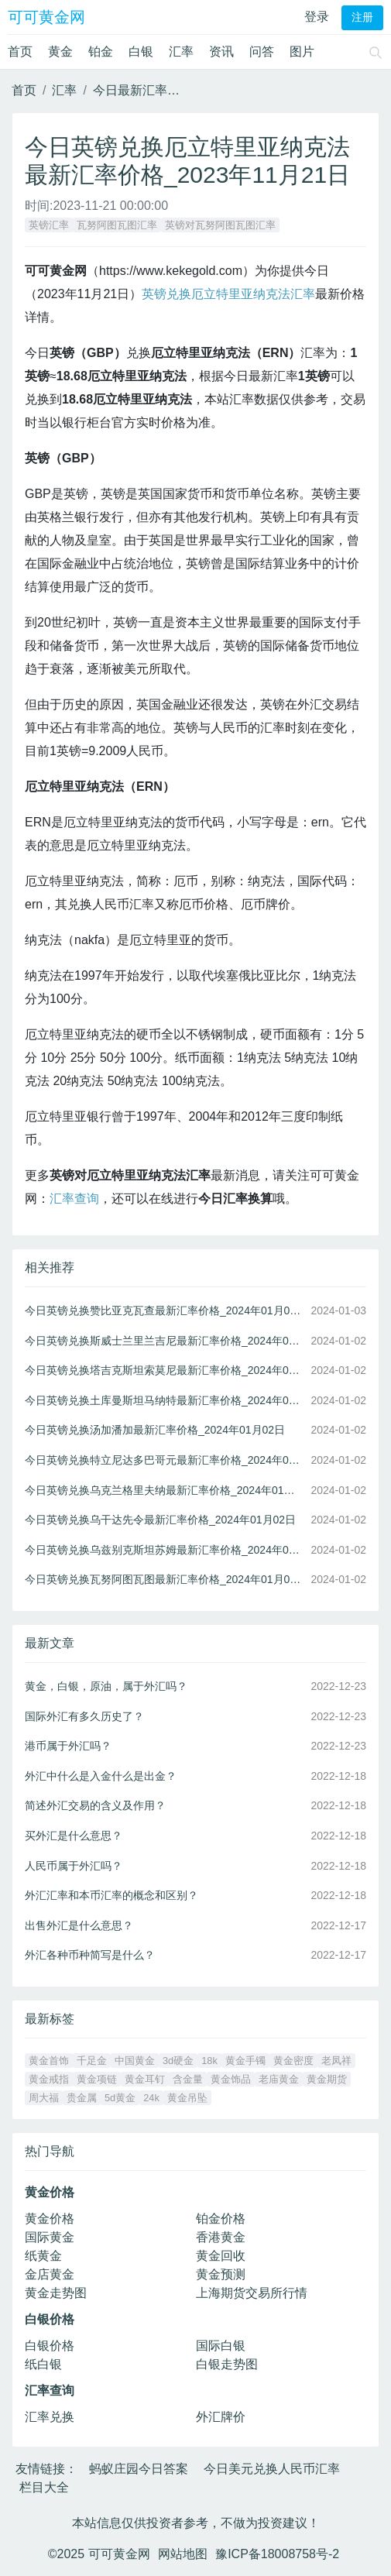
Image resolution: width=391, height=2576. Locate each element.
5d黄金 (120, 2098)
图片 (302, 51)
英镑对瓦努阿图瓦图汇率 (220, 225)
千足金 (92, 2060)
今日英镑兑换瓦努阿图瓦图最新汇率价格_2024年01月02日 (164, 1579)
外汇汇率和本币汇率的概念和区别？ (111, 1895)
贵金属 (82, 2098)
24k (151, 2098)
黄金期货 (327, 2079)
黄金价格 (49, 2218)
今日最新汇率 (130, 90)
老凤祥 (336, 2060)
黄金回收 (220, 2255)
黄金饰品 (231, 2079)
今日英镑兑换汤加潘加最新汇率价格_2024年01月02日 (155, 1430)
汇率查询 (74, 1198)
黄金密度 (293, 2060)
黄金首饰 (49, 2060)
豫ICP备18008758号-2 (277, 2554)
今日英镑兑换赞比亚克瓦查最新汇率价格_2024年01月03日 (164, 1310)
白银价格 (49, 2345)
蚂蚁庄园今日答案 (138, 2468)
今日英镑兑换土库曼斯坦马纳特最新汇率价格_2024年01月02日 (164, 1400)
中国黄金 (135, 2060)
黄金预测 (220, 2274)
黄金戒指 (49, 2079)
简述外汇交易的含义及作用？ (95, 1805)
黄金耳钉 (145, 2079)
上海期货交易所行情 (251, 2293)
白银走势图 (227, 2364)
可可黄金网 (46, 17)
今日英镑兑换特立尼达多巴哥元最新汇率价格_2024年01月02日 (164, 1460)
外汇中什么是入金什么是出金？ (101, 1776)
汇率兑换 (49, 2416)
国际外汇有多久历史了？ (84, 1716)
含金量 (188, 2079)
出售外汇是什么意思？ (79, 1925)
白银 (141, 51)
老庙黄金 (279, 2079)
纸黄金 (43, 2255)
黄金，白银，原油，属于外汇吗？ (106, 1686)
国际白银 (220, 2345)
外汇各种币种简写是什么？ (90, 1955)
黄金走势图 (56, 2293)
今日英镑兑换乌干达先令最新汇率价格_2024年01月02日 (160, 1519)
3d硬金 (178, 2060)
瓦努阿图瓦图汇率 (117, 225)
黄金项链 (97, 2079)
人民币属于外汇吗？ (73, 1866)
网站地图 (183, 2554)
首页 (20, 51)
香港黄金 (220, 2237)
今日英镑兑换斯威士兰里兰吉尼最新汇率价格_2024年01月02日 (164, 1340)
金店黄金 (49, 2274)
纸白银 (43, 2364)
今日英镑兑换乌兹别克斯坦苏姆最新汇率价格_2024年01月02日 (164, 1550)
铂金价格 (220, 2218)
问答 (261, 51)
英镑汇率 (49, 225)
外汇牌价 (220, 2416)
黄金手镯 (245, 2060)
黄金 (60, 51)
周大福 (44, 2098)
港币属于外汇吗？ (68, 1746)
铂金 (100, 51)
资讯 (221, 51)
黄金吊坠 (187, 2098)
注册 (362, 17)
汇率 (181, 51)
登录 (316, 16)
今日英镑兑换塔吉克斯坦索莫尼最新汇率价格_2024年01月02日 (164, 1370)
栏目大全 (44, 2487)
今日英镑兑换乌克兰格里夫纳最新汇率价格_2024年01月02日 (164, 1490)
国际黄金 (49, 2237)
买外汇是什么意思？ (73, 1835)
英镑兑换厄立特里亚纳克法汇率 (228, 294)
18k (209, 2060)
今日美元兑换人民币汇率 (272, 2468)
